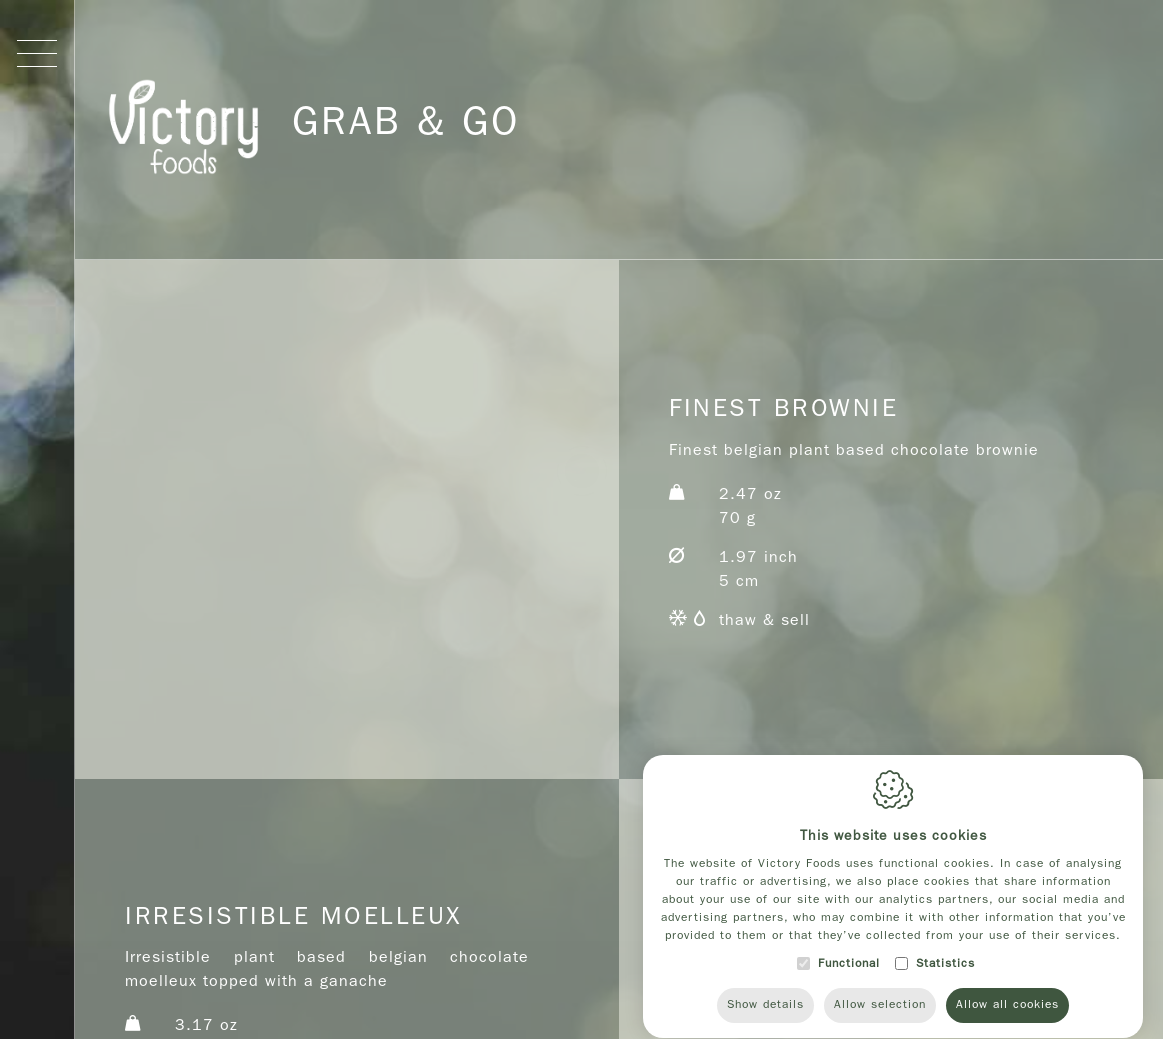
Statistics (945, 987)
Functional (849, 987)
